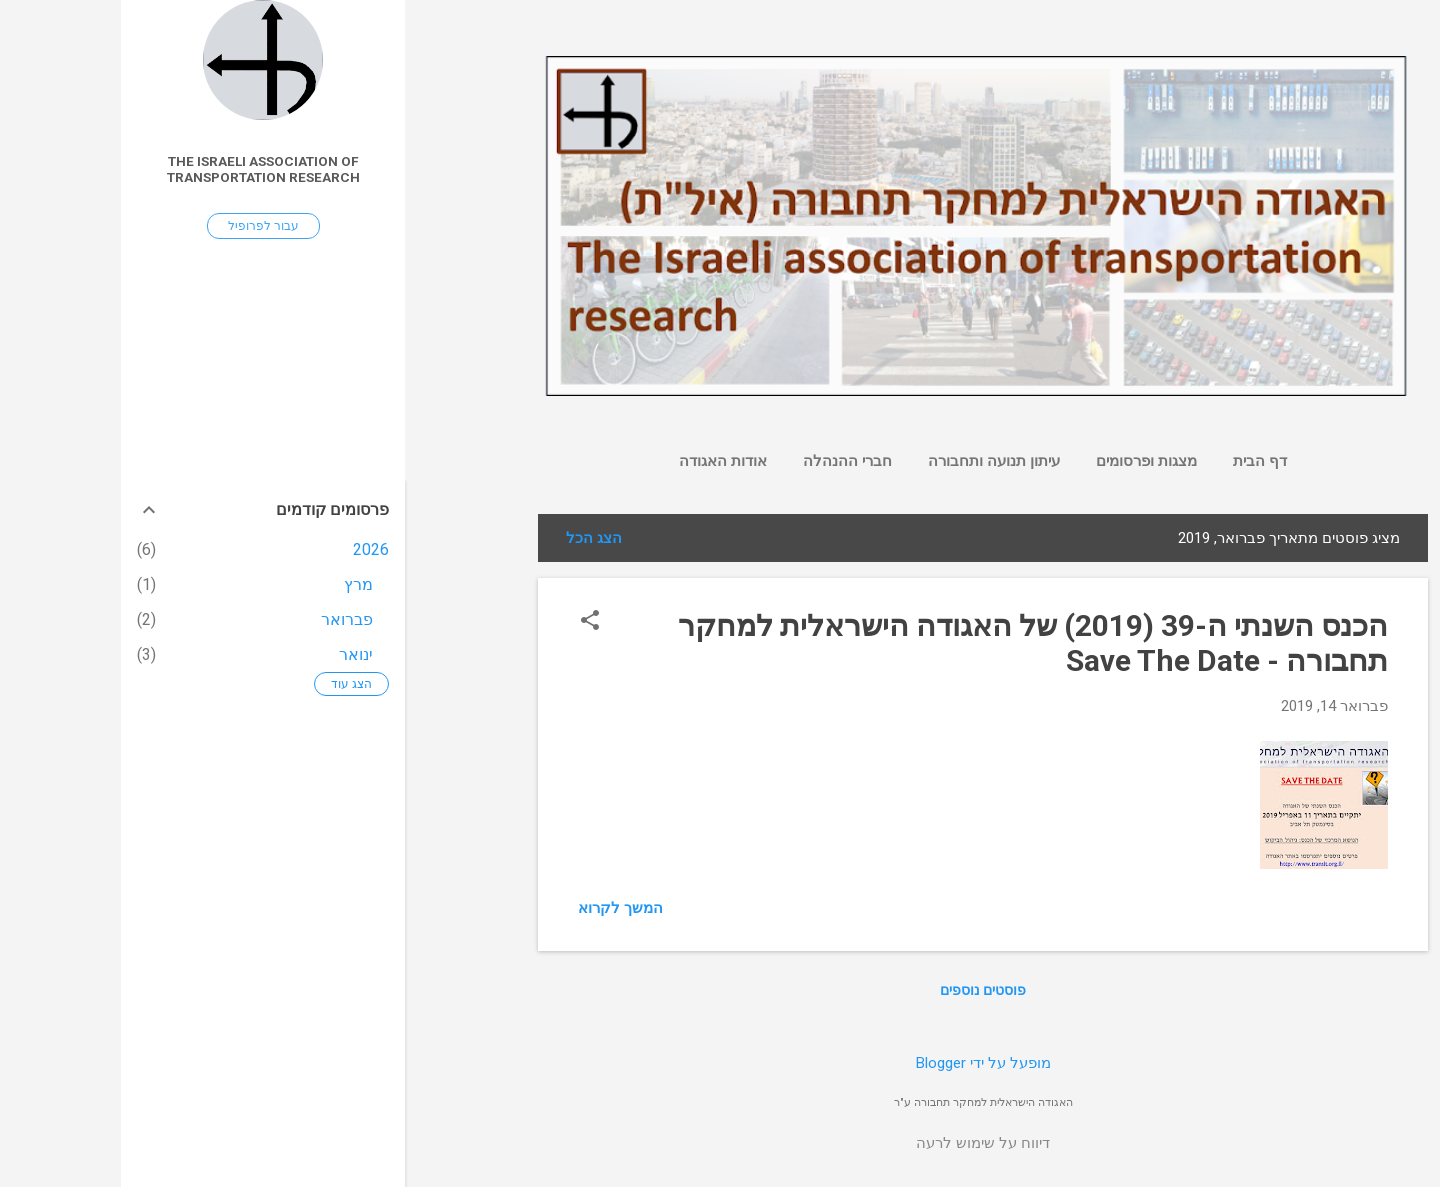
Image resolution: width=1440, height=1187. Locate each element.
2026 (250, 549)
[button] (469, 622)
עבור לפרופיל (142, 226)
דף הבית (1139, 461)
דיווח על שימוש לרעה (862, 1143)
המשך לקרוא (499, 908)
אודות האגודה (602, 461)
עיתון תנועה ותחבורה (873, 461)
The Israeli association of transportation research (142, 169)
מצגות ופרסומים (1025, 461)
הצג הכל (473, 538)
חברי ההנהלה (726, 461)
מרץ (237, 584)
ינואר (235, 654)
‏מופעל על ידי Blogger (862, 1063)
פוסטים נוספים (862, 990)
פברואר (226, 619)
